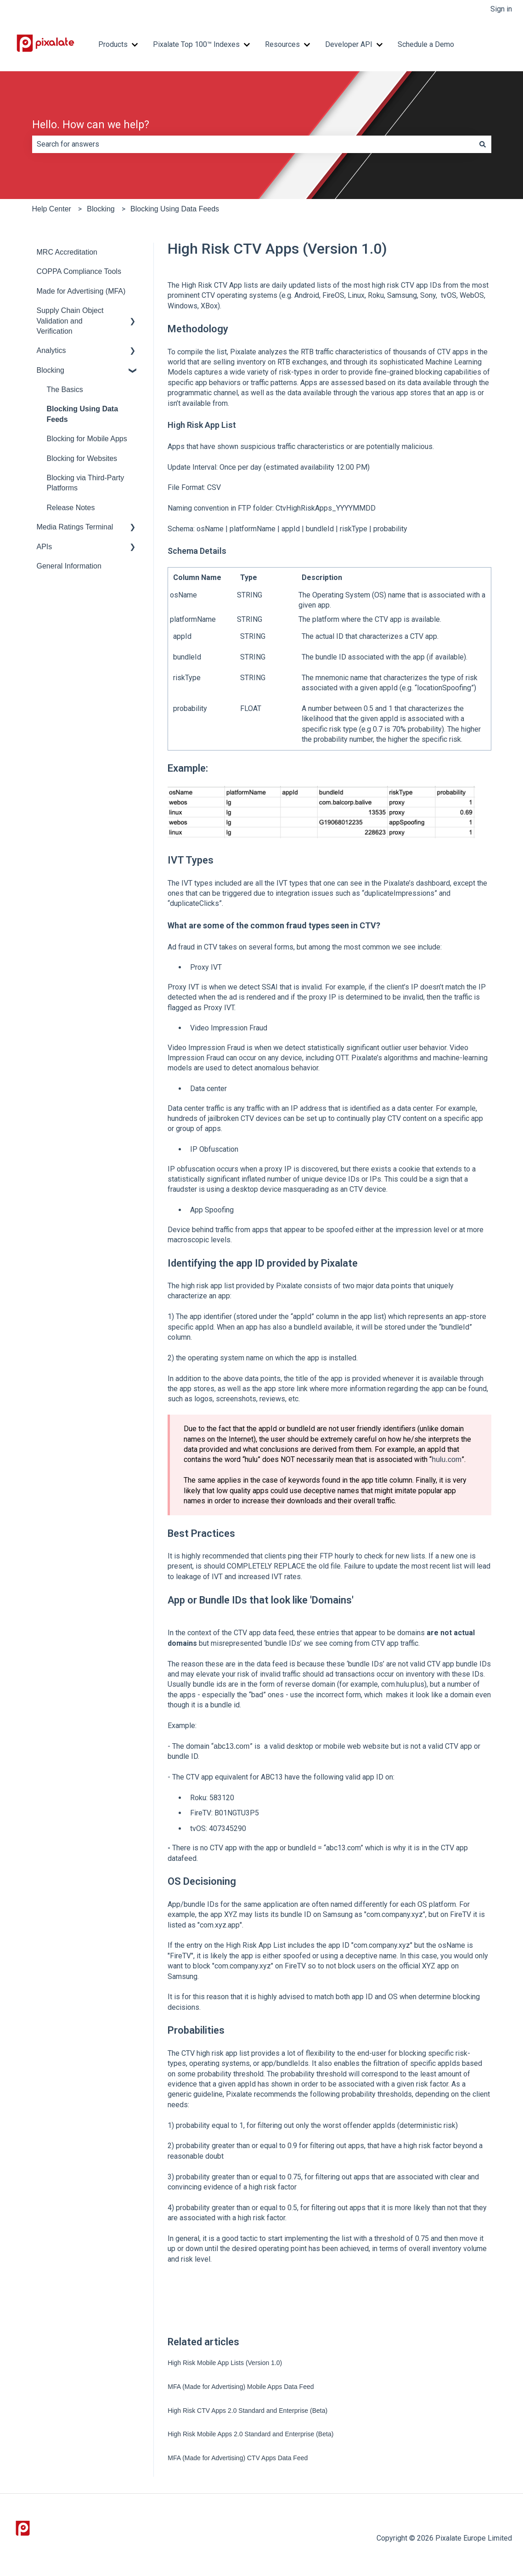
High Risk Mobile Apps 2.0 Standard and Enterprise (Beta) (250, 2434)
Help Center (51, 209)
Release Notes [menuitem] (71, 508)
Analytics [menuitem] (51, 350)
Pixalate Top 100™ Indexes (196, 44)
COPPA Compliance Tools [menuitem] (79, 271)
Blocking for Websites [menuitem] (82, 458)
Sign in (501, 9)
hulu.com (446, 1459)
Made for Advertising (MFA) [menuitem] (81, 291)
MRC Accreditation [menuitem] (67, 252)
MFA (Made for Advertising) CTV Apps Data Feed (238, 2458)
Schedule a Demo (426, 44)
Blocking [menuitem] (50, 370)
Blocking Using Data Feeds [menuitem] (82, 414)
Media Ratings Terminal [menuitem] (75, 527)
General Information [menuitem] (69, 566)
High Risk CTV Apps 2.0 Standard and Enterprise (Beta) (247, 2410)
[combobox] (253, 144)
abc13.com (231, 1746)
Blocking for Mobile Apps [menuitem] (87, 439)
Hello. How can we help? (90, 125)
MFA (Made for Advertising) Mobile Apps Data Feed (241, 2386)
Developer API (348, 44)
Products (113, 44)
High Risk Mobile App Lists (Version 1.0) (225, 2362)
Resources (282, 44)
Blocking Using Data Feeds (174, 209)
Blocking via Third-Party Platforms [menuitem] (85, 483)
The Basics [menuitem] (65, 389)
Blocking (100, 209)
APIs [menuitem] (44, 547)
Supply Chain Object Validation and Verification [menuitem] (70, 321)
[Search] (482, 144)
